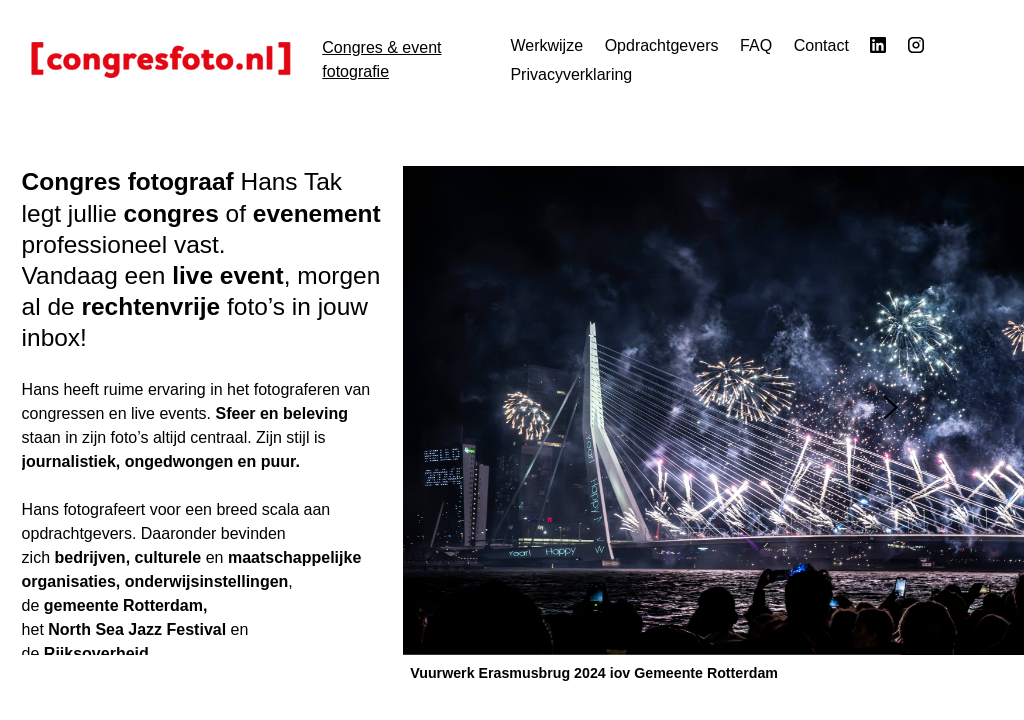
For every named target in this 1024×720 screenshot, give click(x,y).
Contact (821, 45)
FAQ (756, 45)
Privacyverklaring (571, 74)
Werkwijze (546, 45)
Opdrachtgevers (662, 45)
